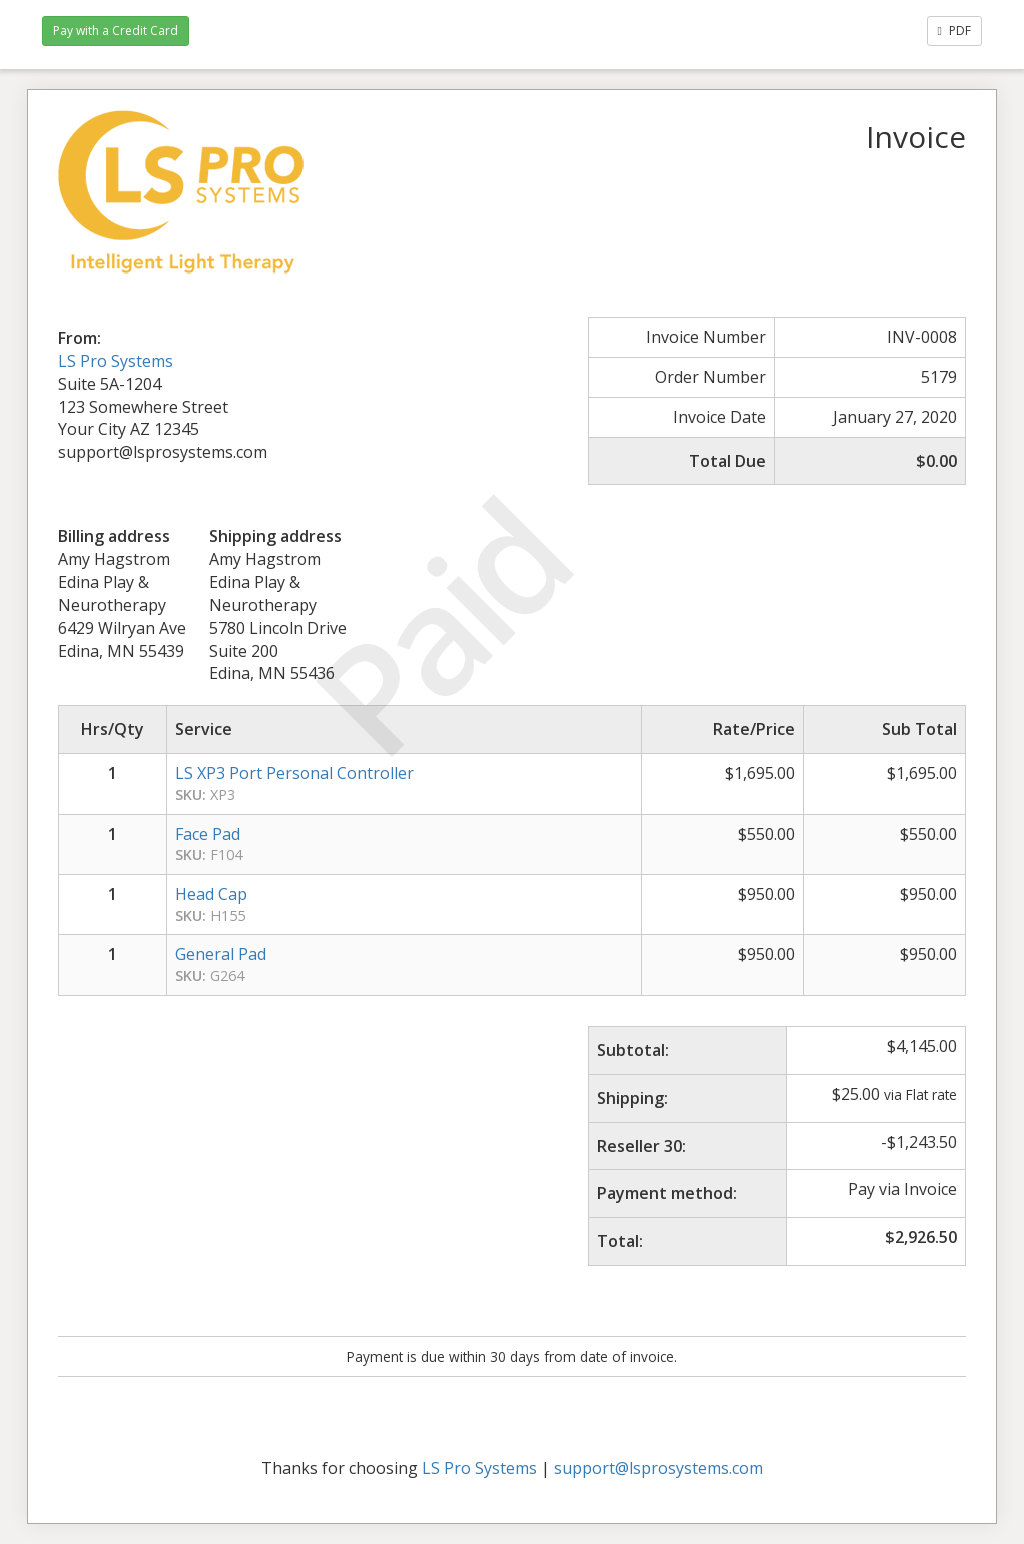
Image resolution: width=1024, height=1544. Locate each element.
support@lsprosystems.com (658, 1468)
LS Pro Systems (115, 361)
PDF (954, 30)
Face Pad (207, 834)
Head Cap (211, 894)
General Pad (220, 954)
